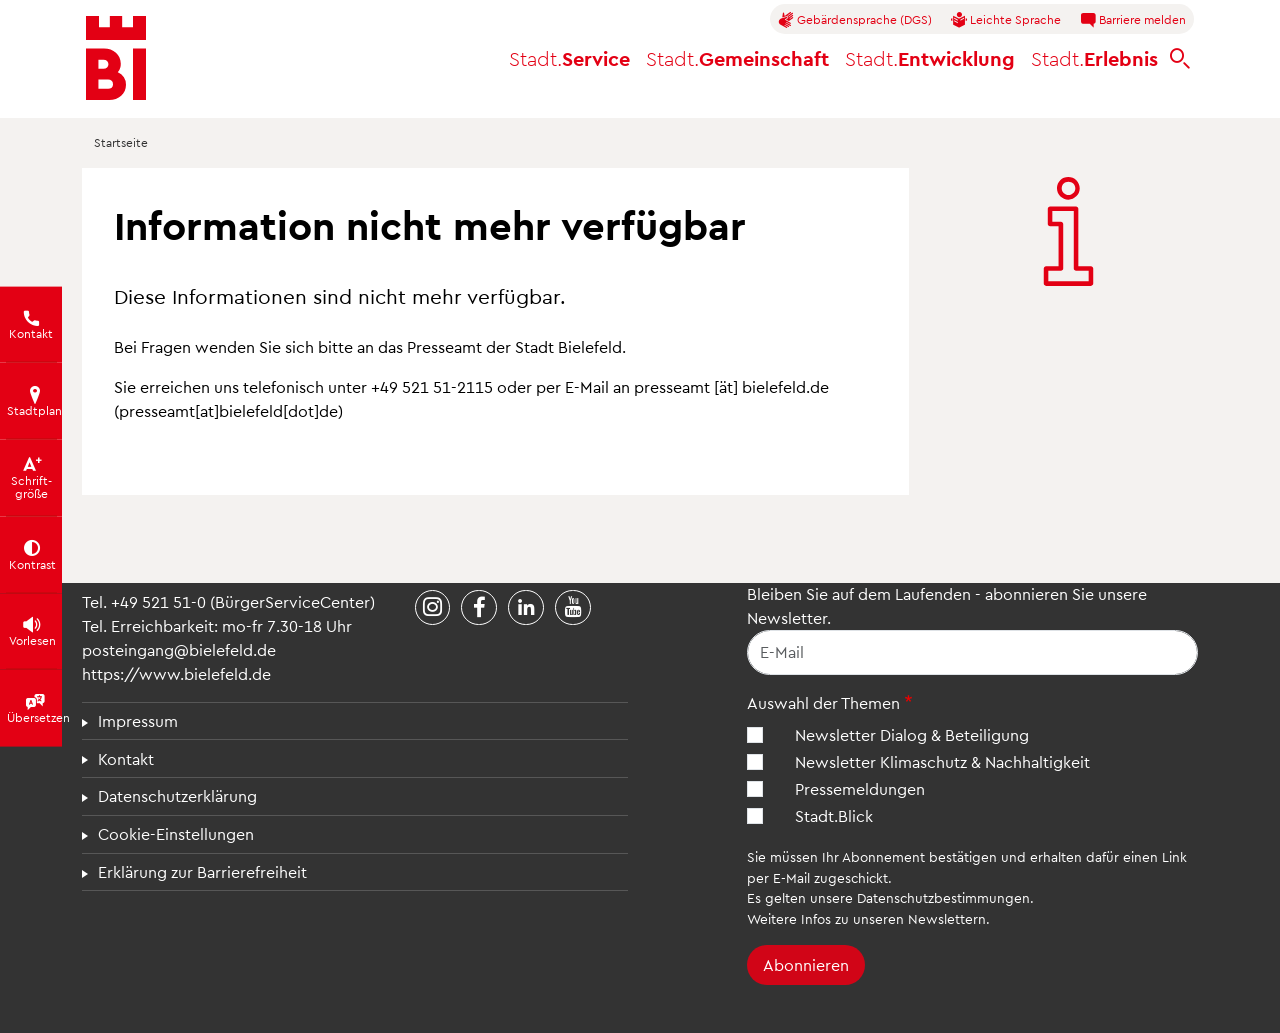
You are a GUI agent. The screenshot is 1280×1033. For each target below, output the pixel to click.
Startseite (121, 142)
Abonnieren (806, 964)
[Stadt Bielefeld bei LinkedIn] (526, 608)
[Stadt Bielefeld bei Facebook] (479, 608)
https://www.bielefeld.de (176, 673)
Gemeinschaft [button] (737, 58)
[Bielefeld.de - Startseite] (116, 58)
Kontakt (126, 758)
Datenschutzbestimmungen (943, 897)
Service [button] (569, 58)
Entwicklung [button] (930, 58)
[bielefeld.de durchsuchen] (1180, 58)
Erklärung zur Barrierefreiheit (202, 871)
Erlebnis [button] (1094, 58)
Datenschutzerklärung (177, 795)
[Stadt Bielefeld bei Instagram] (433, 608)
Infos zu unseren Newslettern (893, 918)
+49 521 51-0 (158, 601)
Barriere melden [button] (1133, 20)
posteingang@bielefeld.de (179, 649)
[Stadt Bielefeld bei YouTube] (573, 608)
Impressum (138, 720)
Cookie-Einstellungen (176, 833)
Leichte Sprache (1006, 20)
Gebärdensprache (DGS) (855, 20)
